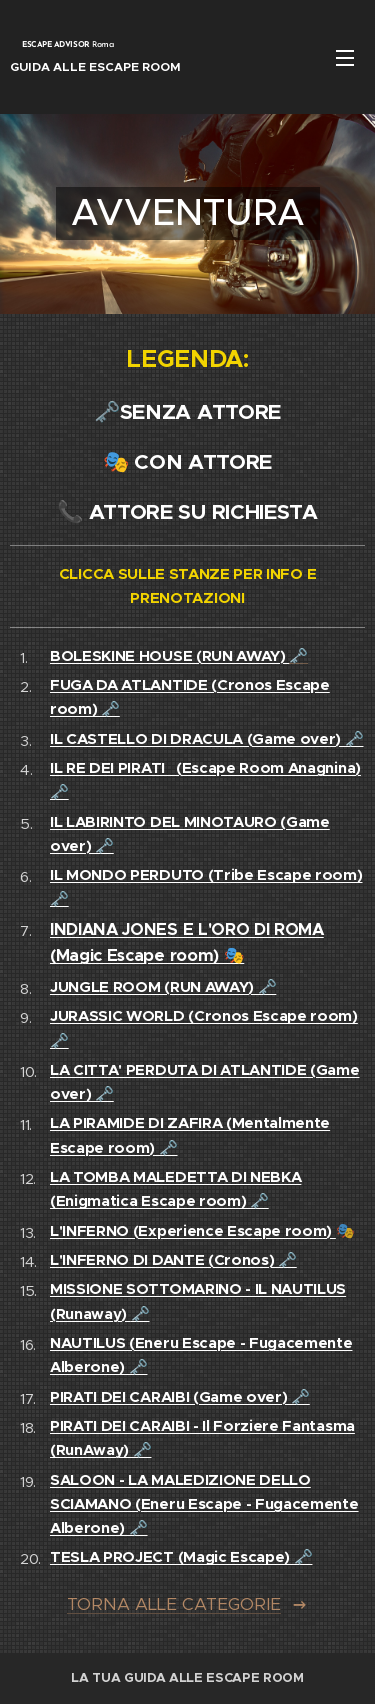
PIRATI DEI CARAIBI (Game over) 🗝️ (180, 1396)
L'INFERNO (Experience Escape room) (193, 1230)
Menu (345, 58)
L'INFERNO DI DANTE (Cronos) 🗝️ (173, 1259)
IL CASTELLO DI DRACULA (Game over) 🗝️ (206, 738)
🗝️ (179, 655)
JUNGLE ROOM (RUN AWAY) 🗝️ (163, 986)
